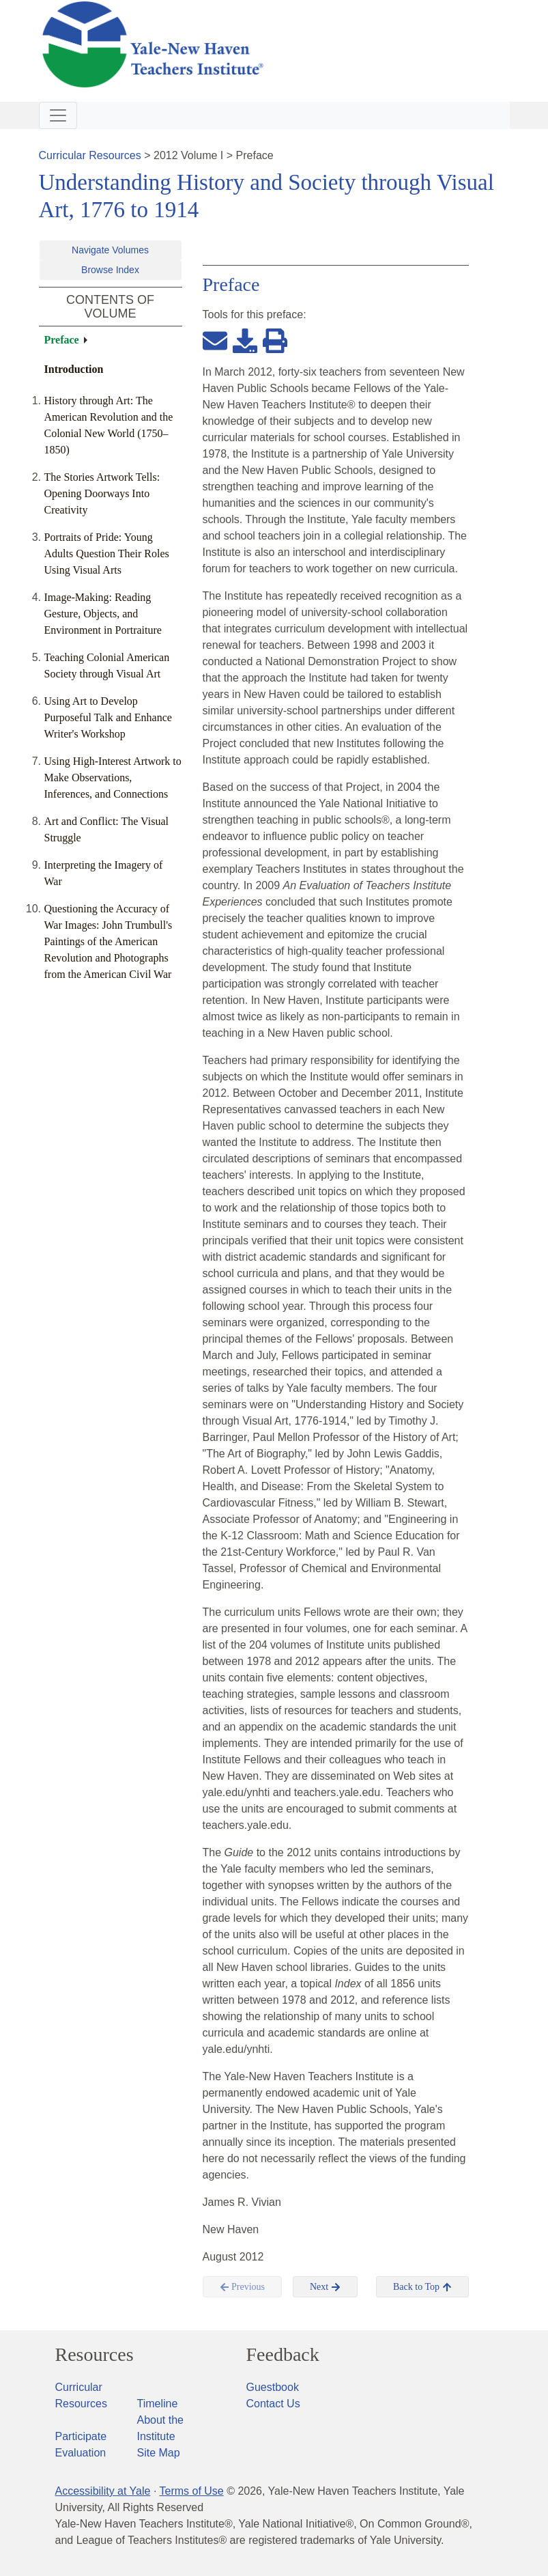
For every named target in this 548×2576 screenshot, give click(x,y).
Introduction (74, 369)
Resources (94, 2355)
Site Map (158, 2453)
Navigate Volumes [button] (110, 249)
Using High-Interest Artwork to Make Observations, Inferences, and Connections (113, 777)
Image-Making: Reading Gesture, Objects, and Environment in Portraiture (103, 613)
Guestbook (272, 2387)
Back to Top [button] (422, 2287)
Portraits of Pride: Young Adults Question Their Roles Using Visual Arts (106, 553)
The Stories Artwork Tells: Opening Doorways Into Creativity (102, 493)
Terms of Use (191, 2491)
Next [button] (325, 2287)
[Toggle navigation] (58, 115)
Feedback (282, 2355)
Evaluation (80, 2453)
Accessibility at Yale (103, 2491)
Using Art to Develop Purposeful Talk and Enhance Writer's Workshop (108, 717)
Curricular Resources (90, 155)
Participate (81, 2436)
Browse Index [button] (110, 269)
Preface (61, 340)
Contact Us (273, 2403)
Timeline (157, 2403)
